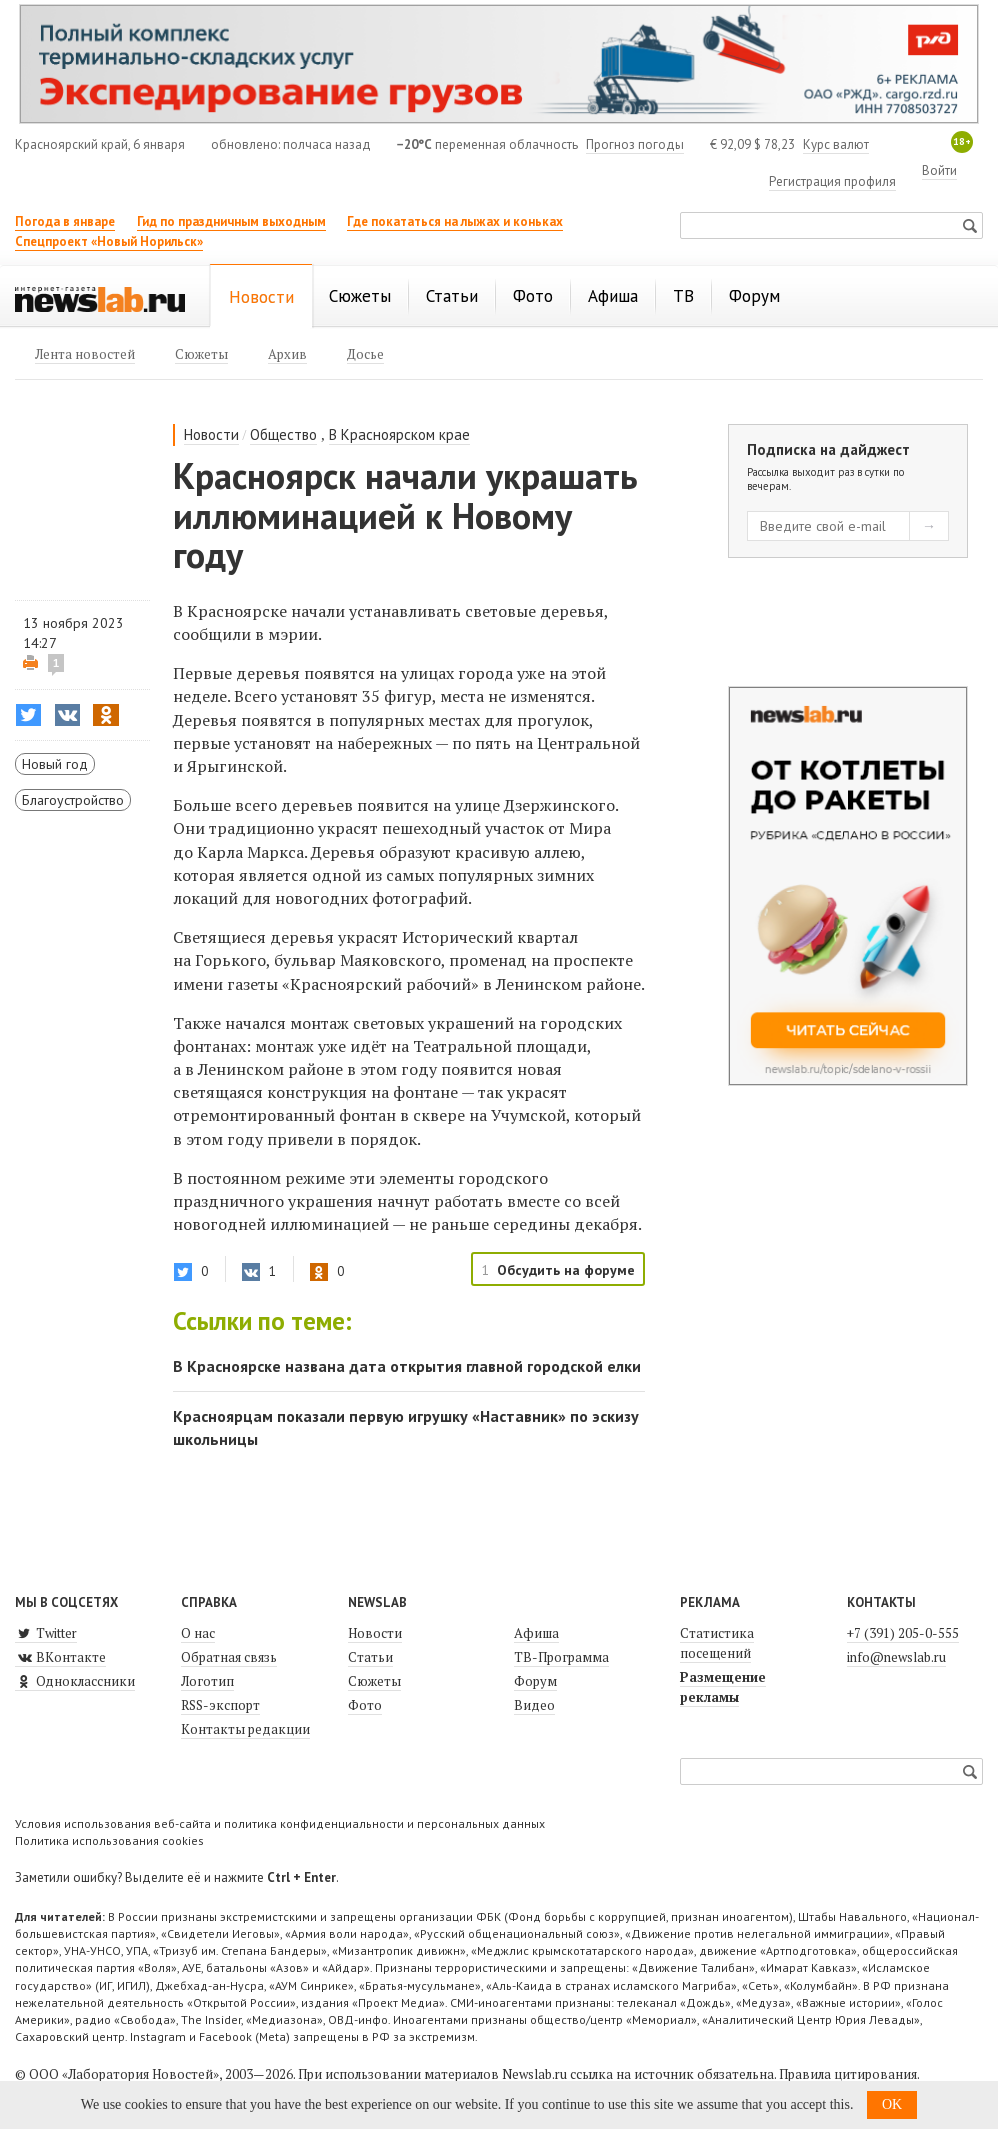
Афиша (536, 1633)
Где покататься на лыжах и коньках (455, 221)
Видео (534, 1705)
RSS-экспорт (220, 1705)
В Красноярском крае (399, 434)
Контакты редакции (245, 1729)
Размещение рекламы (723, 1687)
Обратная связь (229, 1657)
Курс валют (836, 144)
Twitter (46, 1633)
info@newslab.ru (896, 1657)
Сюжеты (374, 1681)
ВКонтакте (60, 1657)
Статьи (370, 1657)
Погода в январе (65, 221)
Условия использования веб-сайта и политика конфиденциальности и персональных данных (280, 1823)
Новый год (55, 764)
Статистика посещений (717, 1643)
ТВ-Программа (561, 1657)
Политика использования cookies (109, 1840)
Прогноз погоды (635, 144)
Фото (365, 1705)
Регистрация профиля (832, 181)
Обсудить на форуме (566, 1270)
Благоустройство (73, 800)
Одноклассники (75, 1681)
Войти (939, 170)
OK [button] (892, 2104)
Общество (283, 434)
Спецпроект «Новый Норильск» (109, 241)
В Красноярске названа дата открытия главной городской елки (407, 1366)
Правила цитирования (848, 2074)
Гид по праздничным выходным (231, 221)
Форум (535, 1681)
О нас (198, 1633)
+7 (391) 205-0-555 (903, 1633)
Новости (211, 434)
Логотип (207, 1681)
